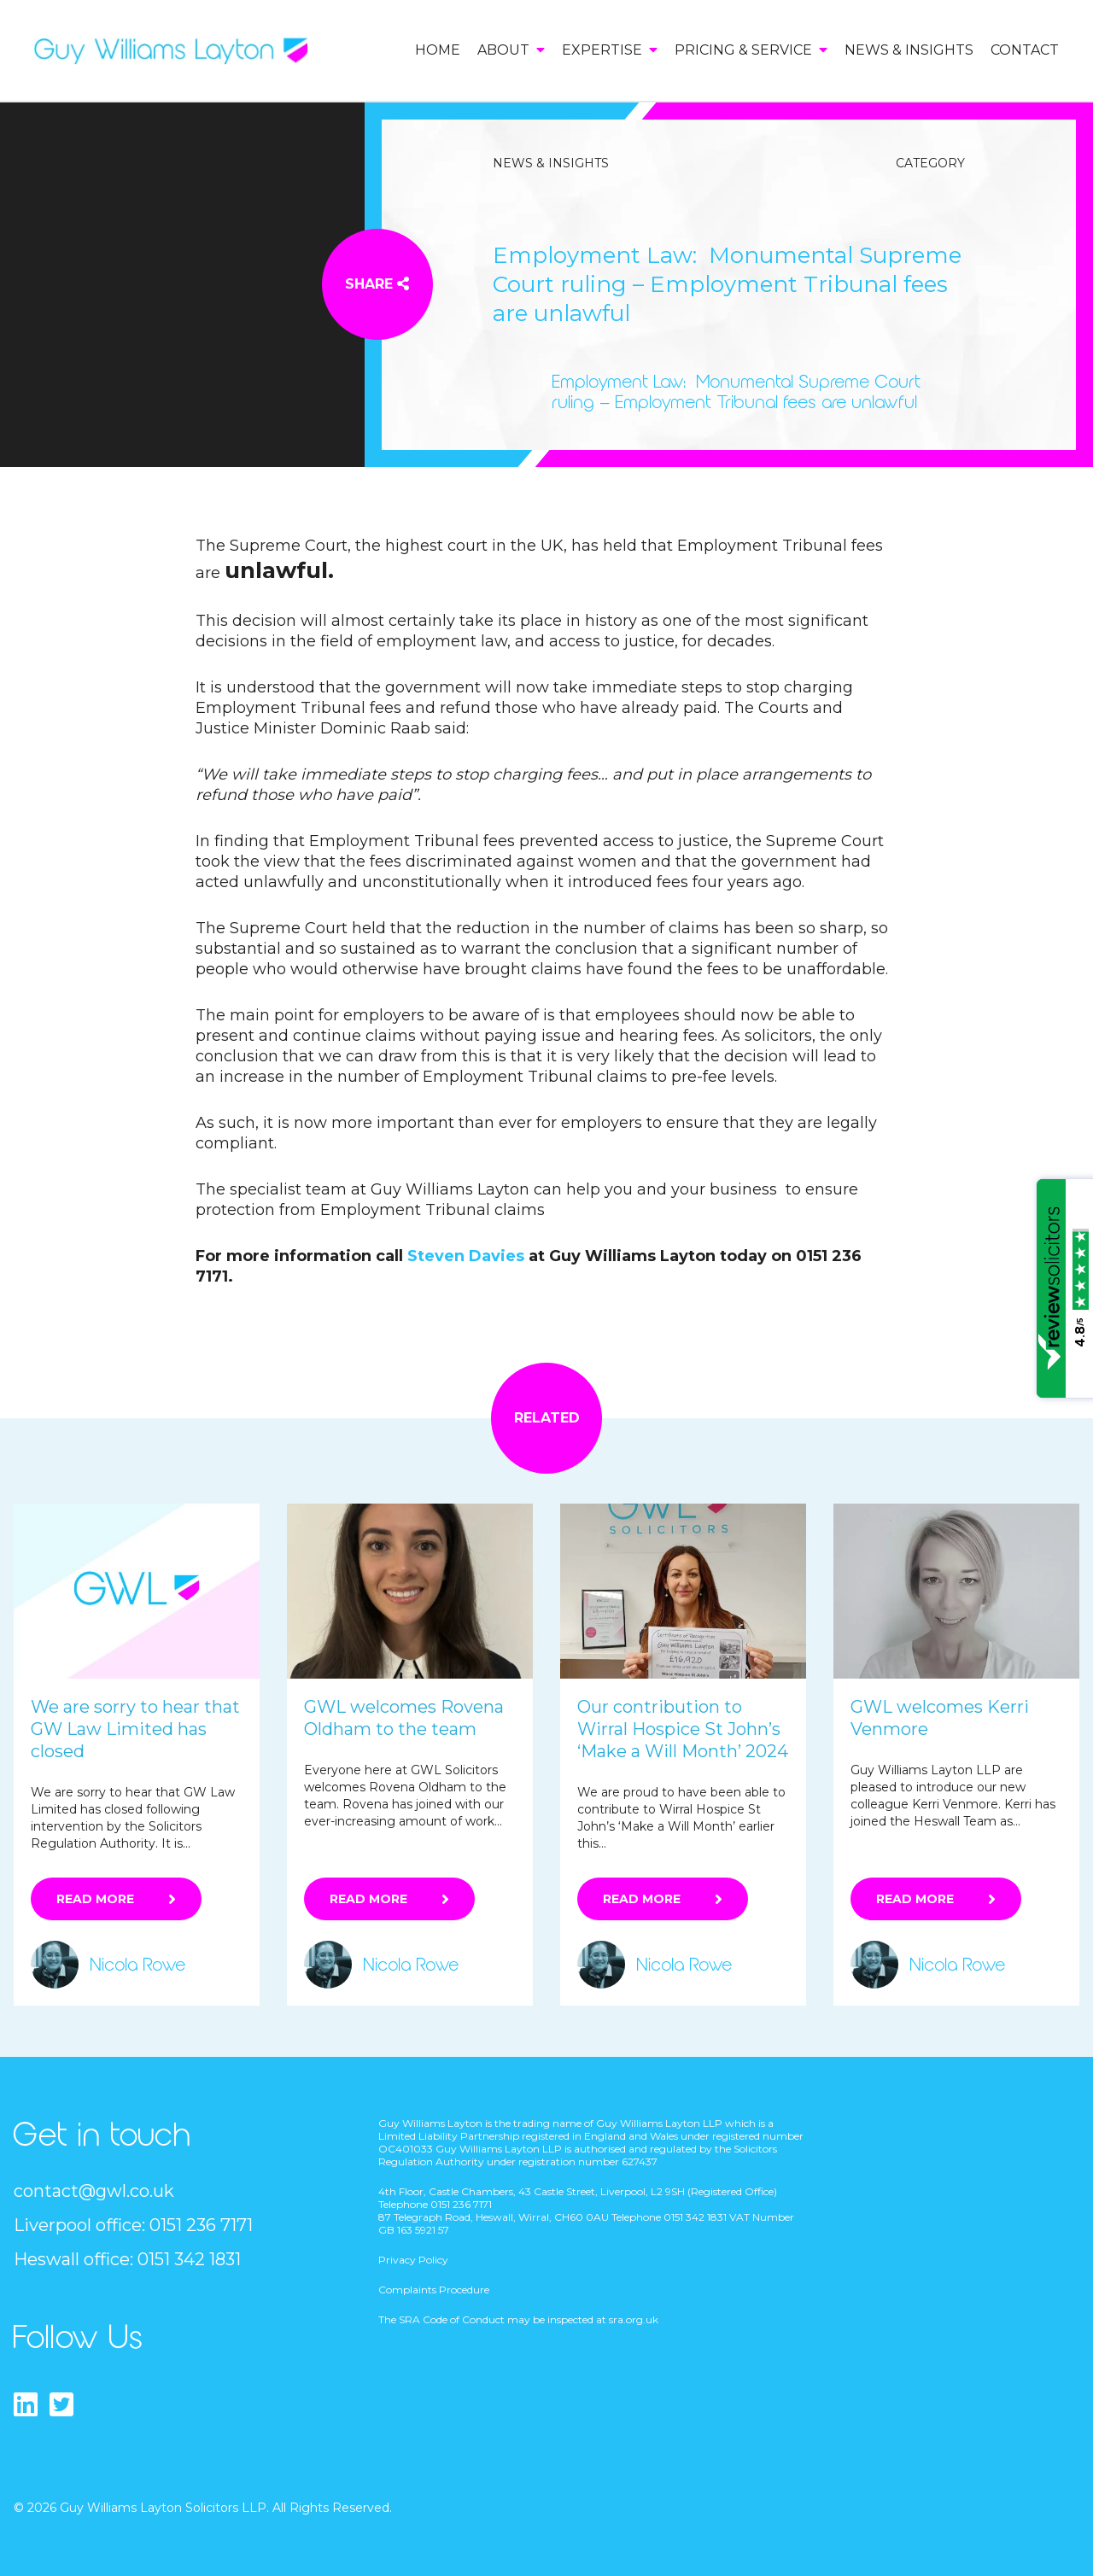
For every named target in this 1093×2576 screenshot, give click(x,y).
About (511, 50)
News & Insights (909, 50)
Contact (1025, 50)
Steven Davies (465, 1256)
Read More (95, 1899)
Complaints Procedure (433, 2289)
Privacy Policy (413, 2259)
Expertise (610, 50)
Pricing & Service (751, 50)
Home (437, 50)
